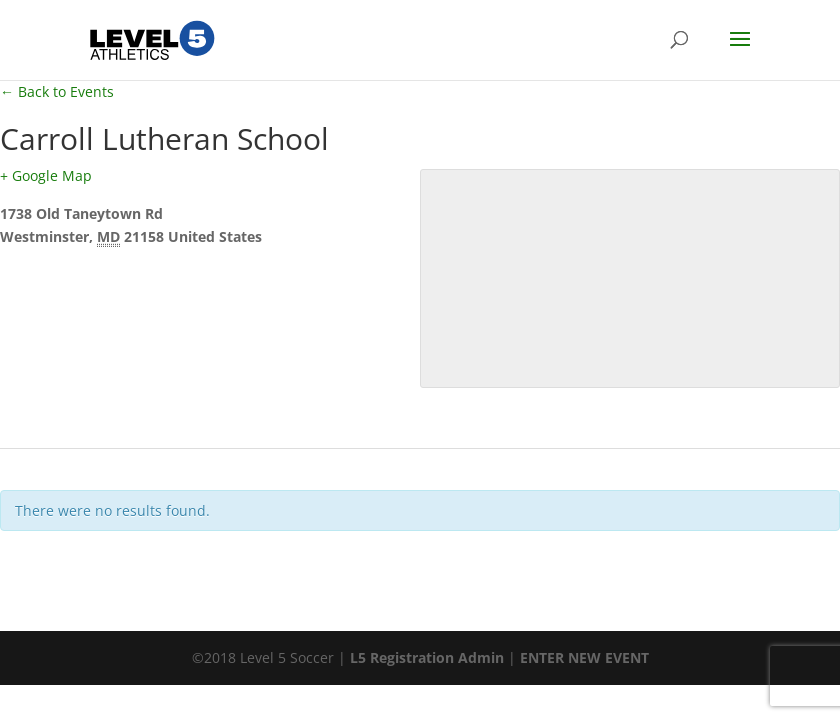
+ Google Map (46, 175)
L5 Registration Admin (427, 657)
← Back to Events (57, 91)
